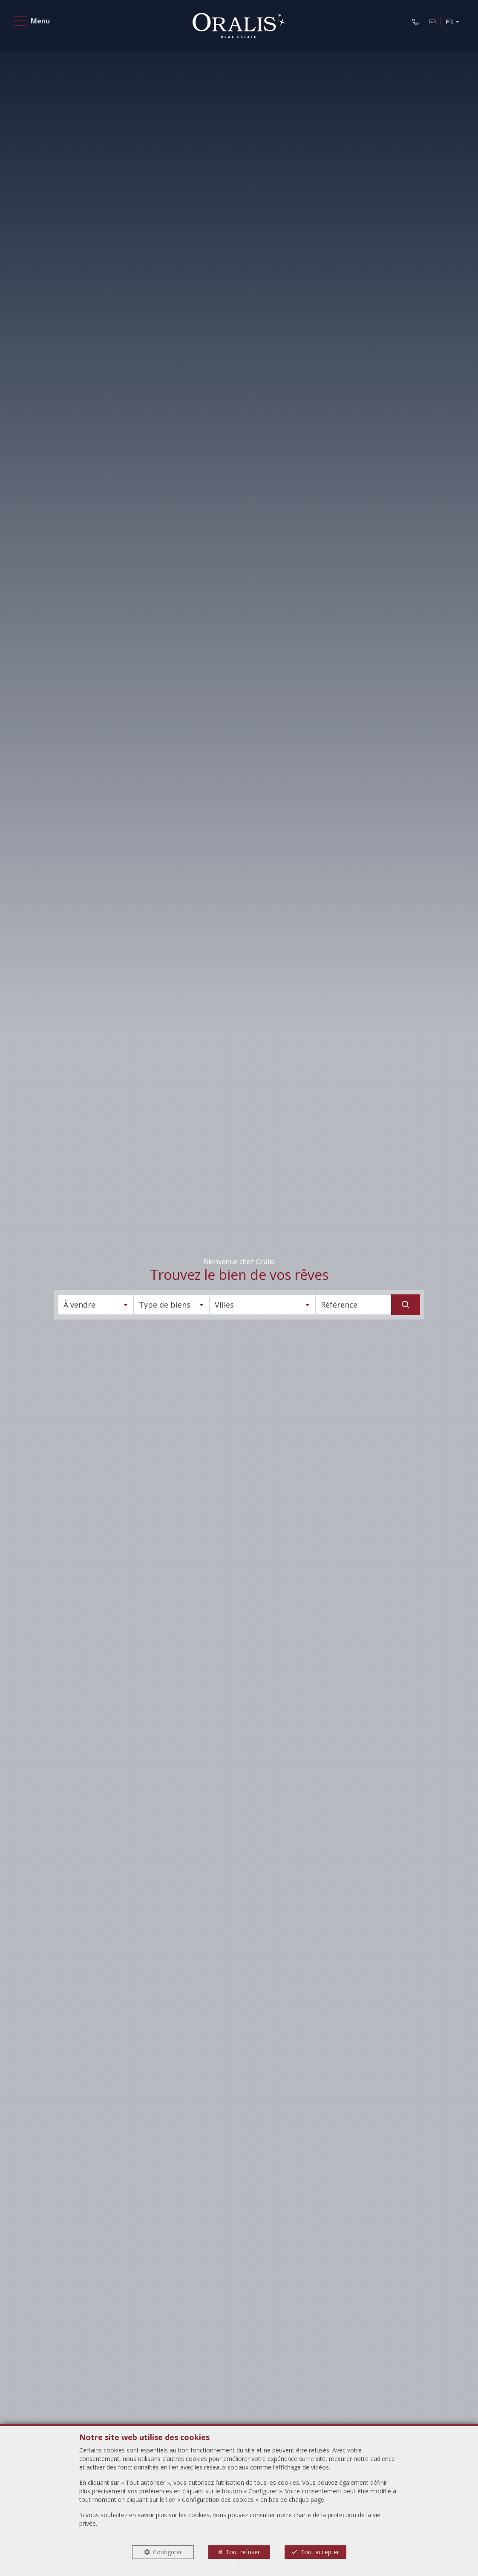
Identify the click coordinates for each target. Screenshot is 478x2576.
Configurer (167, 2552)
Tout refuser (242, 2552)
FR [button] (448, 23)
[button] (96, 1304)
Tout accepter (319, 2552)
